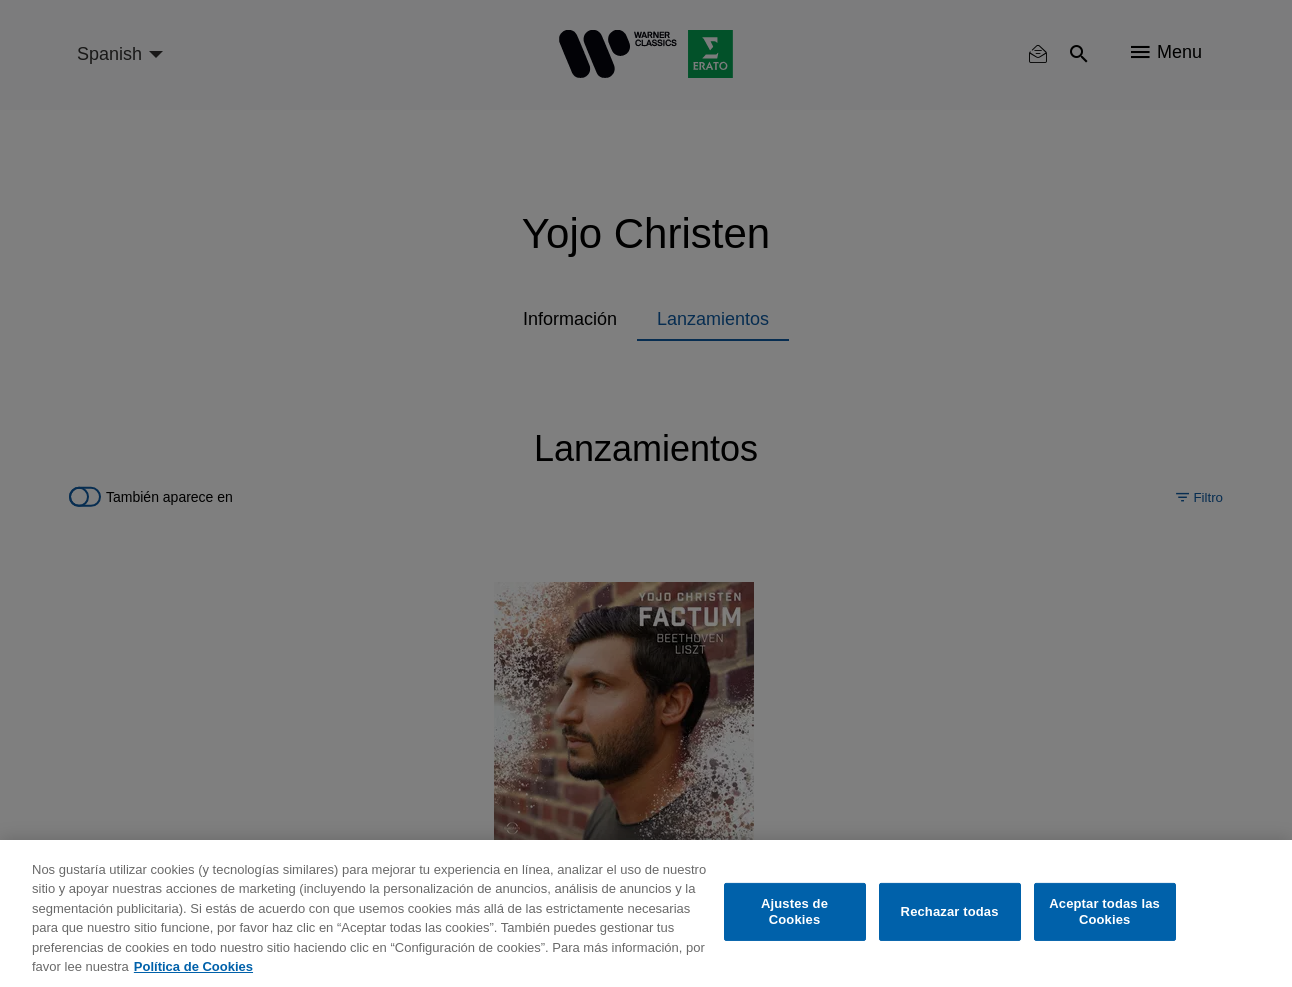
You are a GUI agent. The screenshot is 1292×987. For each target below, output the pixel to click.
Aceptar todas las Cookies (1104, 911)
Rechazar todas (950, 911)
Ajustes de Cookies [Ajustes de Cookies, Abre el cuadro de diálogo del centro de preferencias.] (794, 911)
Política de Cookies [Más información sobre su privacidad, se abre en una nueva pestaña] (193, 966)
